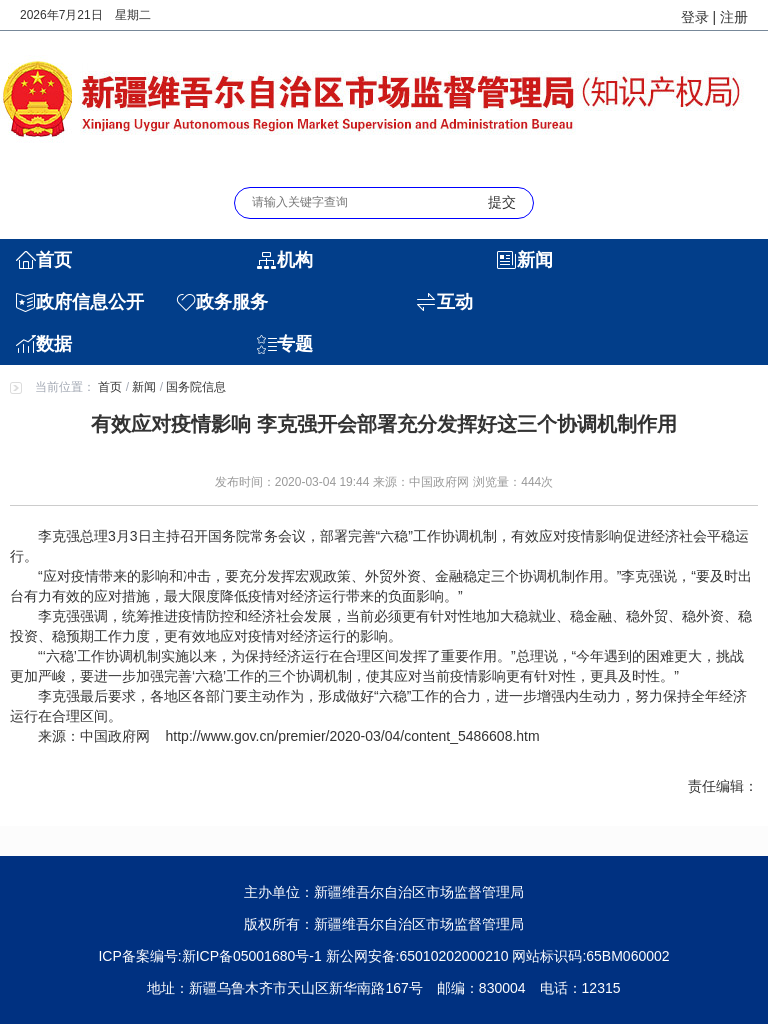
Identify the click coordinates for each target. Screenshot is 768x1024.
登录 (695, 17)
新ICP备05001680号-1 (252, 956)
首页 (54, 260)
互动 (455, 302)
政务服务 (232, 302)
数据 (54, 344)
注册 (734, 17)
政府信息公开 (90, 302)
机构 (295, 260)
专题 (295, 344)
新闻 (535, 260)
